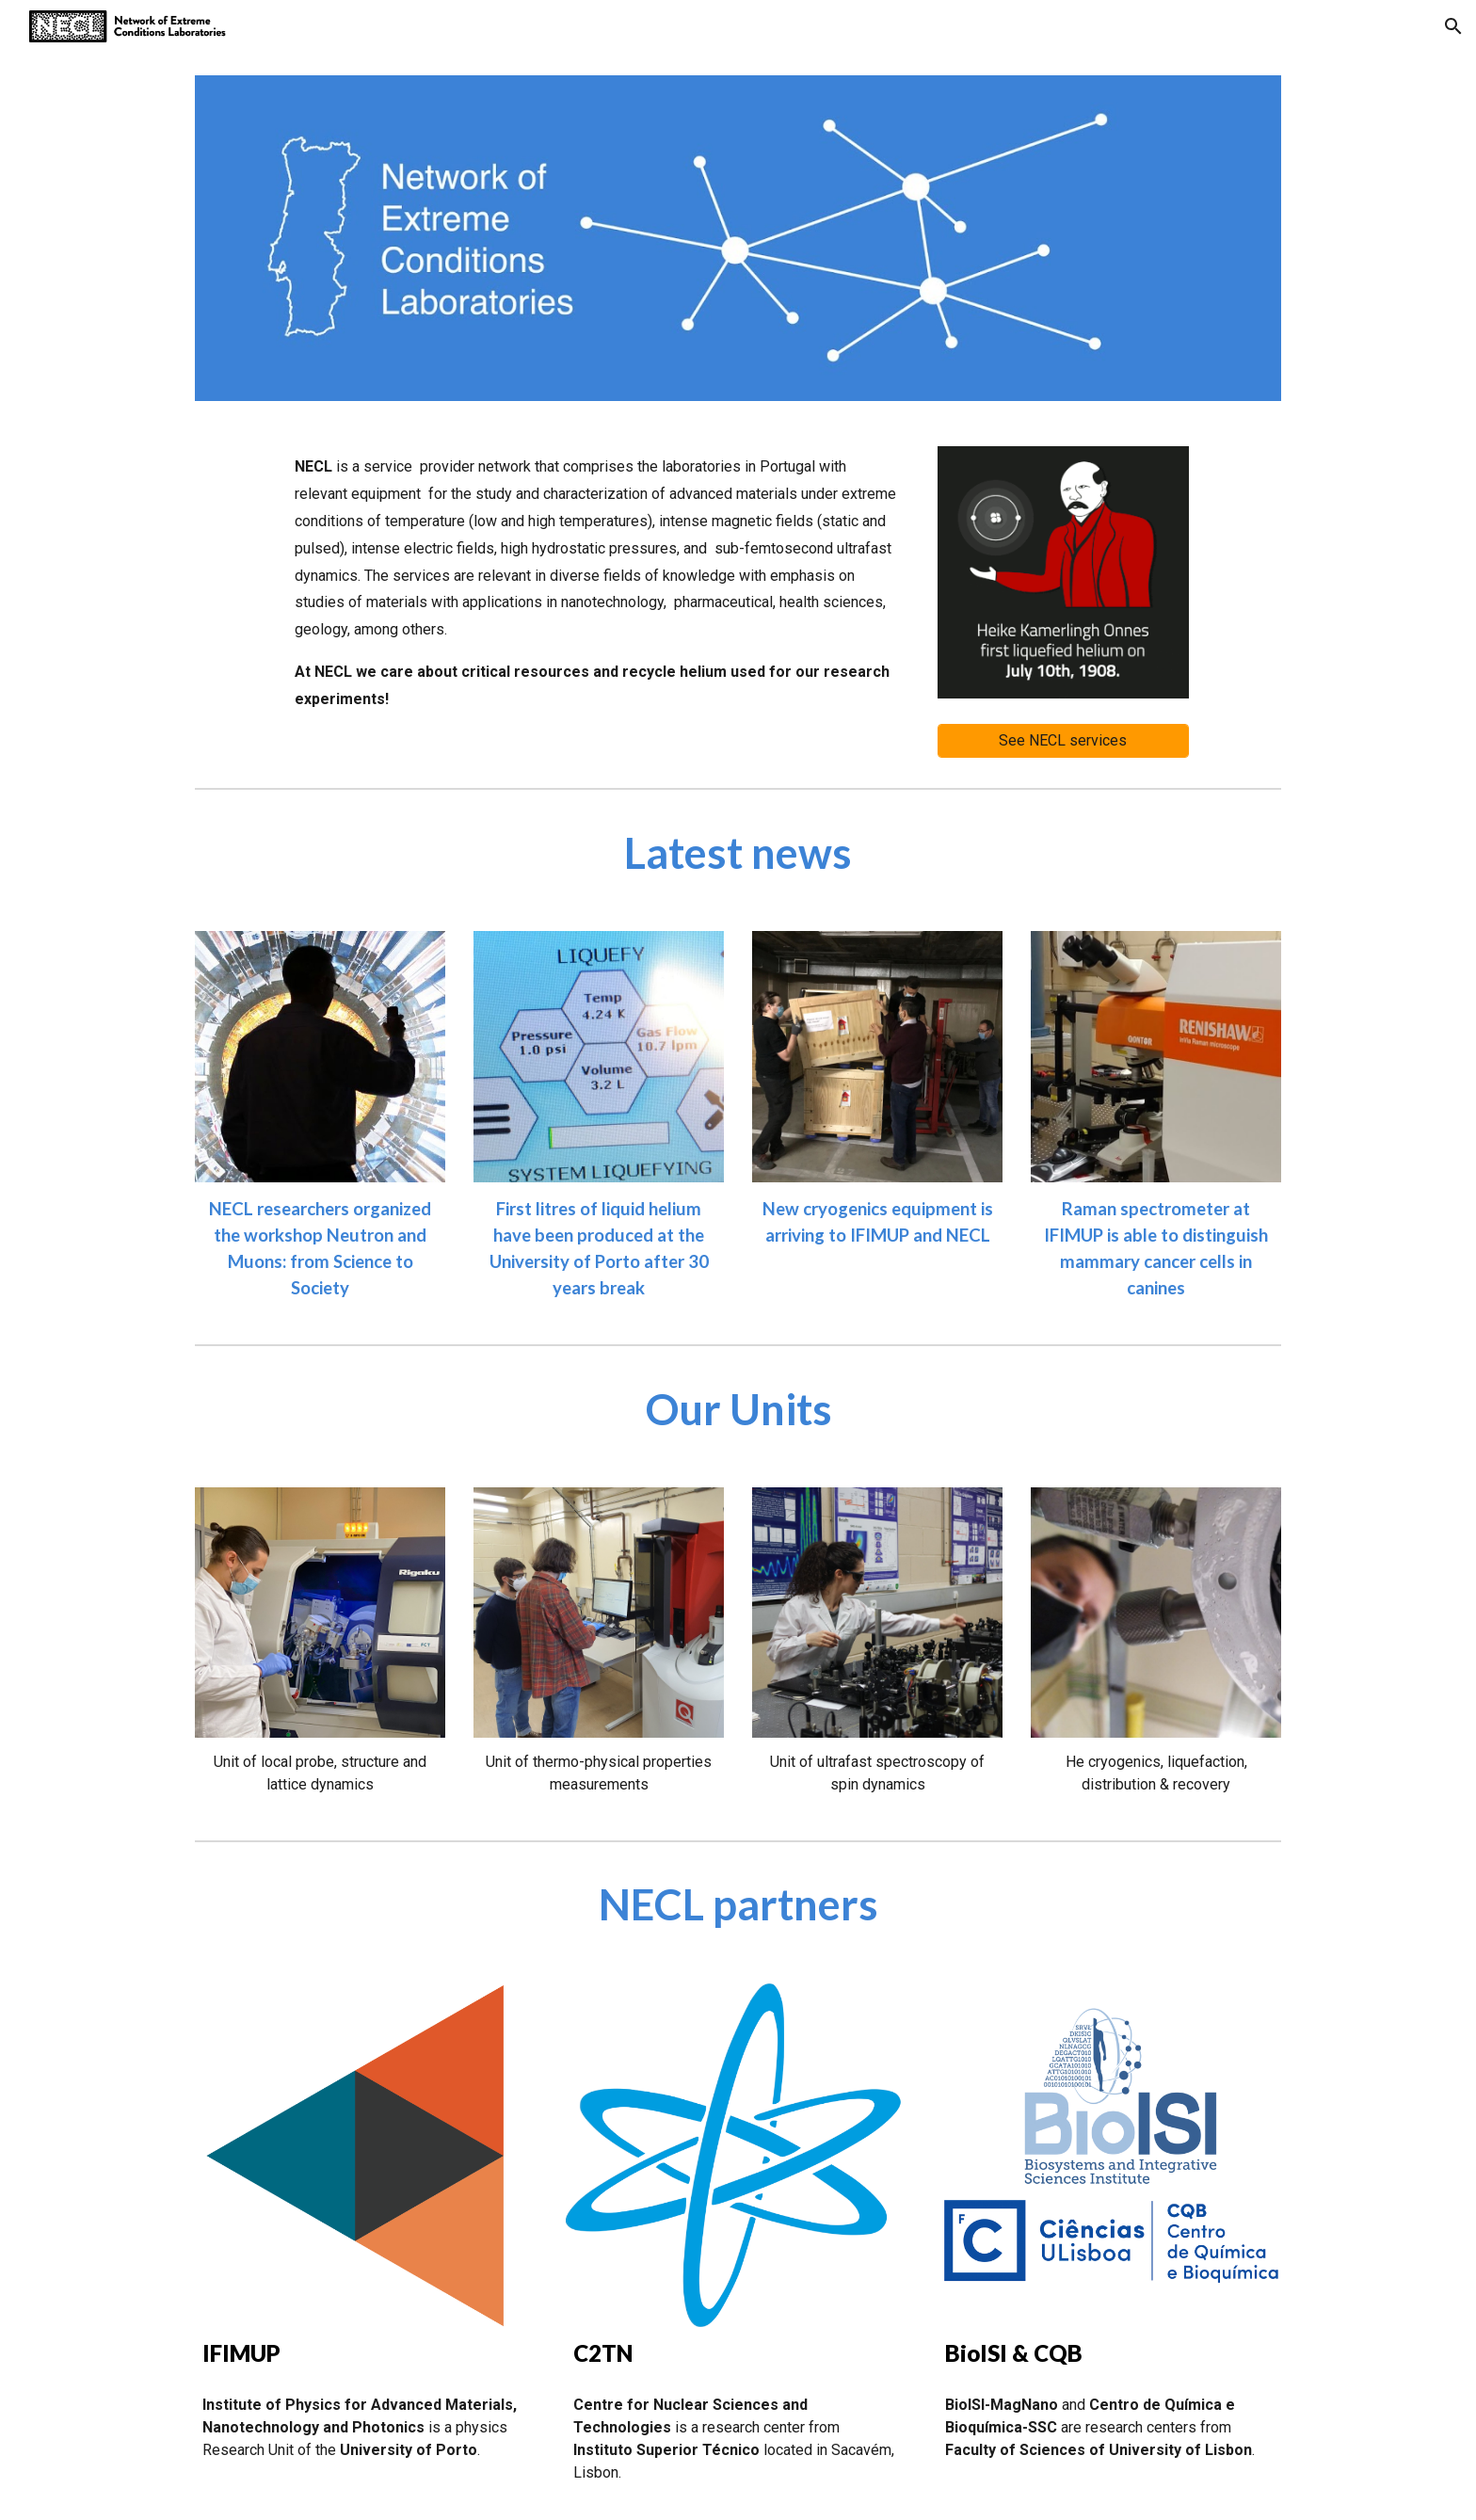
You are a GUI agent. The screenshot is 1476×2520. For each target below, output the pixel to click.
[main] (598, 583)
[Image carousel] (1063, 572)
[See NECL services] (1063, 740)
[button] (1453, 26)
